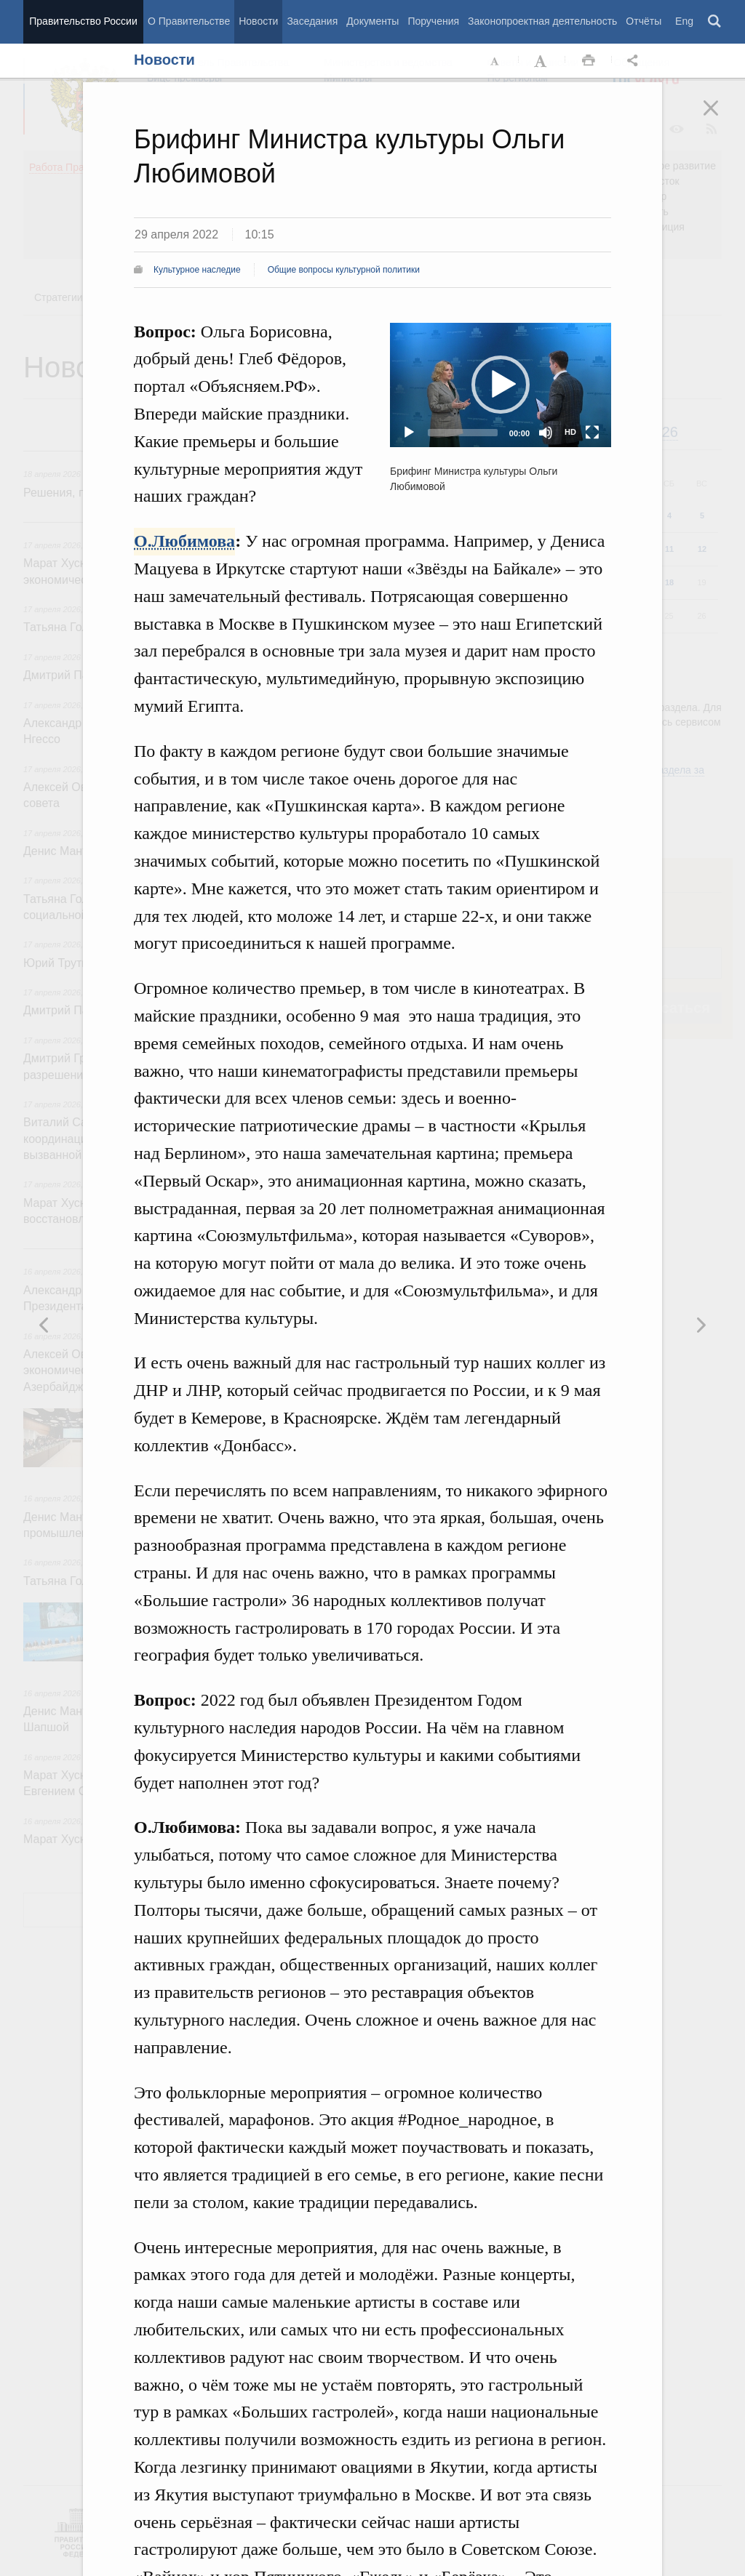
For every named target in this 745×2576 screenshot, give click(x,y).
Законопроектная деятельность (542, 21)
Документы (372, 21)
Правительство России (83, 21)
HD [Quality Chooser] (570, 432)
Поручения (433, 21)
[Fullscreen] (592, 432)
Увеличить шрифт (542, 61)
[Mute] (545, 432)
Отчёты (643, 21)
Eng (684, 21)
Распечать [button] (588, 61)
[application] (500, 385)
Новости (258, 21)
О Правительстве (189, 21)
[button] (500, 385)
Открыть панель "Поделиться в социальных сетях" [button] (635, 61)
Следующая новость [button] (44, 1325)
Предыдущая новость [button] (700, 1325)
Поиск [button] (715, 22)
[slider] (463, 432)
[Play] (409, 432)
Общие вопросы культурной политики (344, 270)
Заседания (312, 21)
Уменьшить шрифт (495, 61)
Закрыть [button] (721, 117)
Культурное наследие (197, 270)
